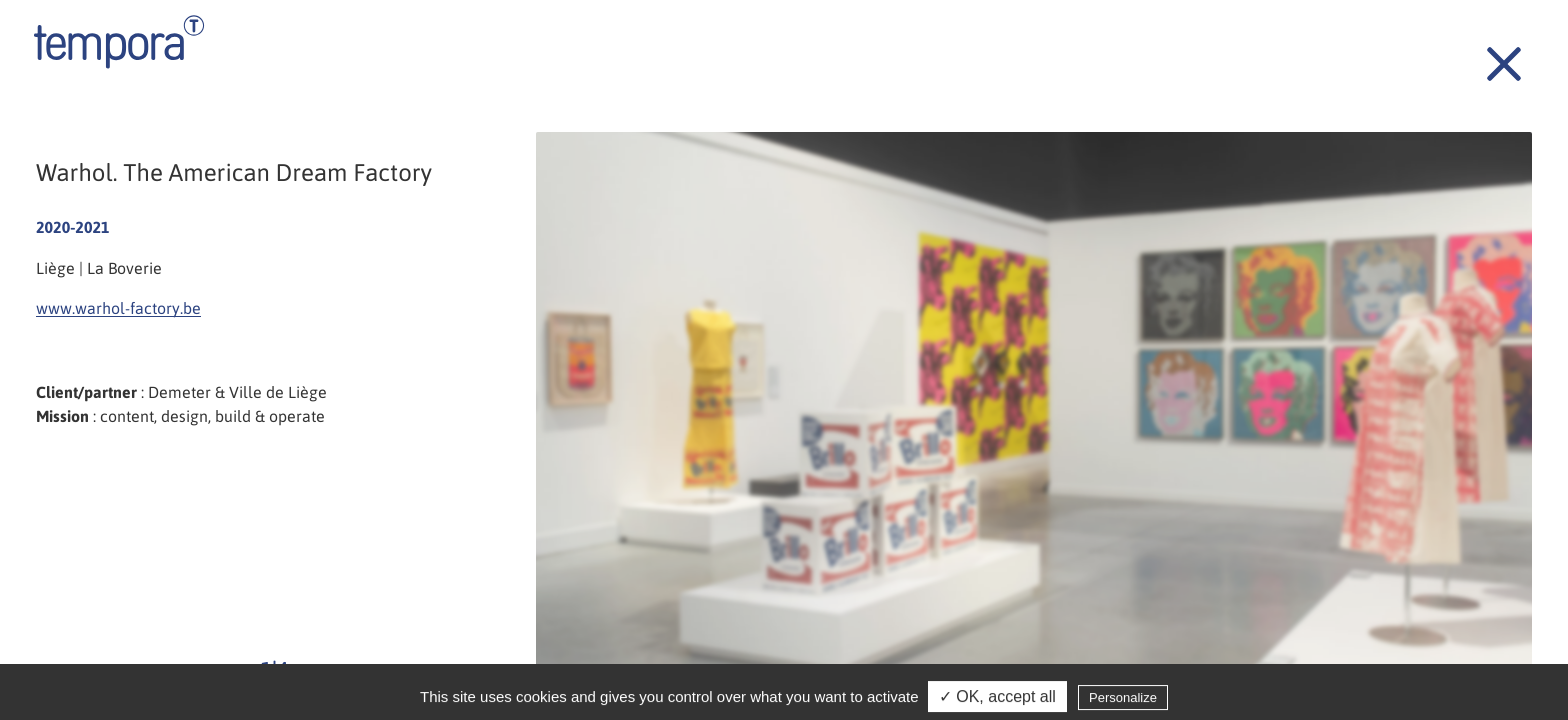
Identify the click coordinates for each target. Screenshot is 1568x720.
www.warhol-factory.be (118, 308)
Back (1493, 53)
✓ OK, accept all (997, 698)
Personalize (1123, 699)
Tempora (119, 42)
